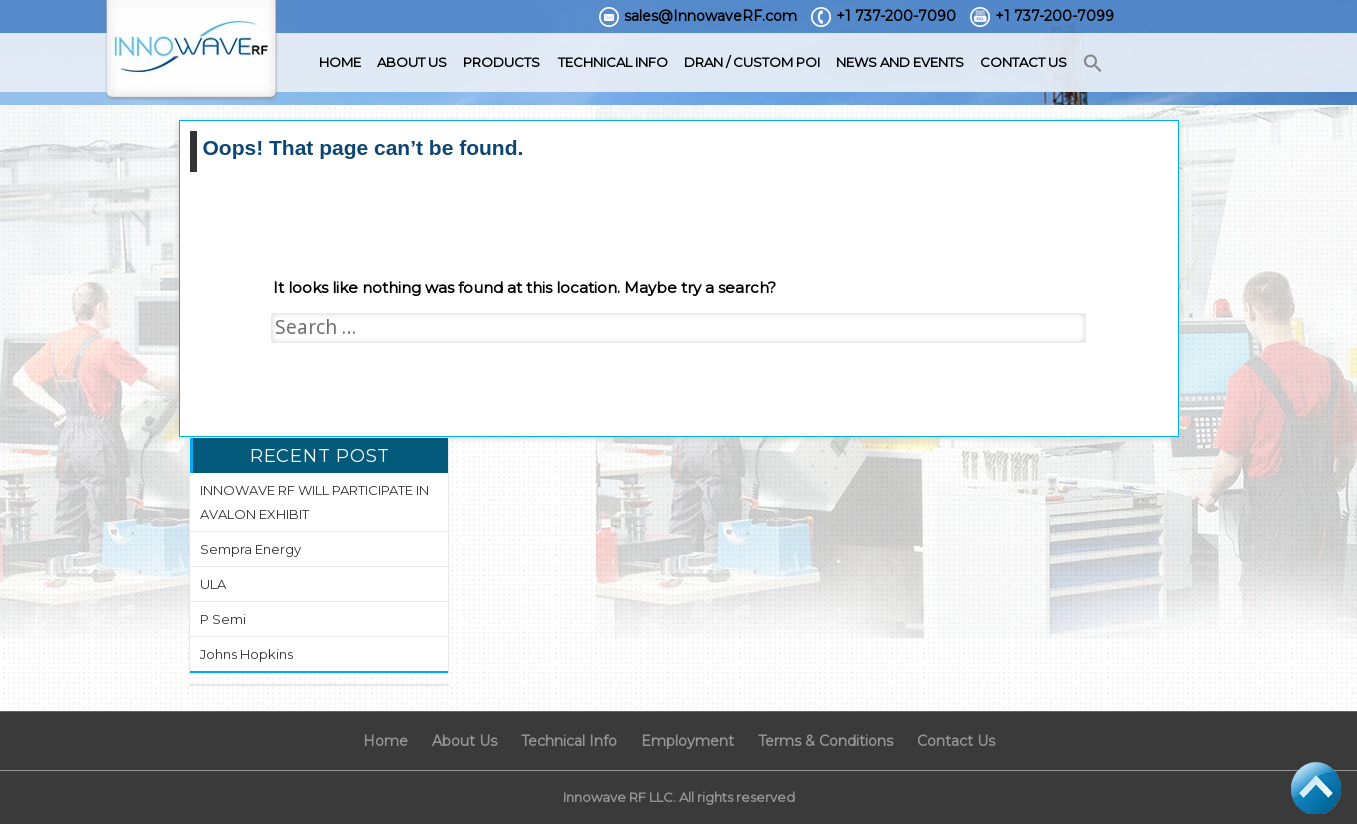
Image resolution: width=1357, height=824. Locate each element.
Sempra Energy (250, 549)
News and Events (900, 62)
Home (340, 62)
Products (501, 62)
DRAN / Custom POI (752, 62)
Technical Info (613, 62)
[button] (1093, 64)
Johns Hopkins (246, 654)
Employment (687, 741)
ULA (213, 584)
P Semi (223, 619)
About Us (412, 62)
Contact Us (1023, 62)
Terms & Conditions (825, 741)
